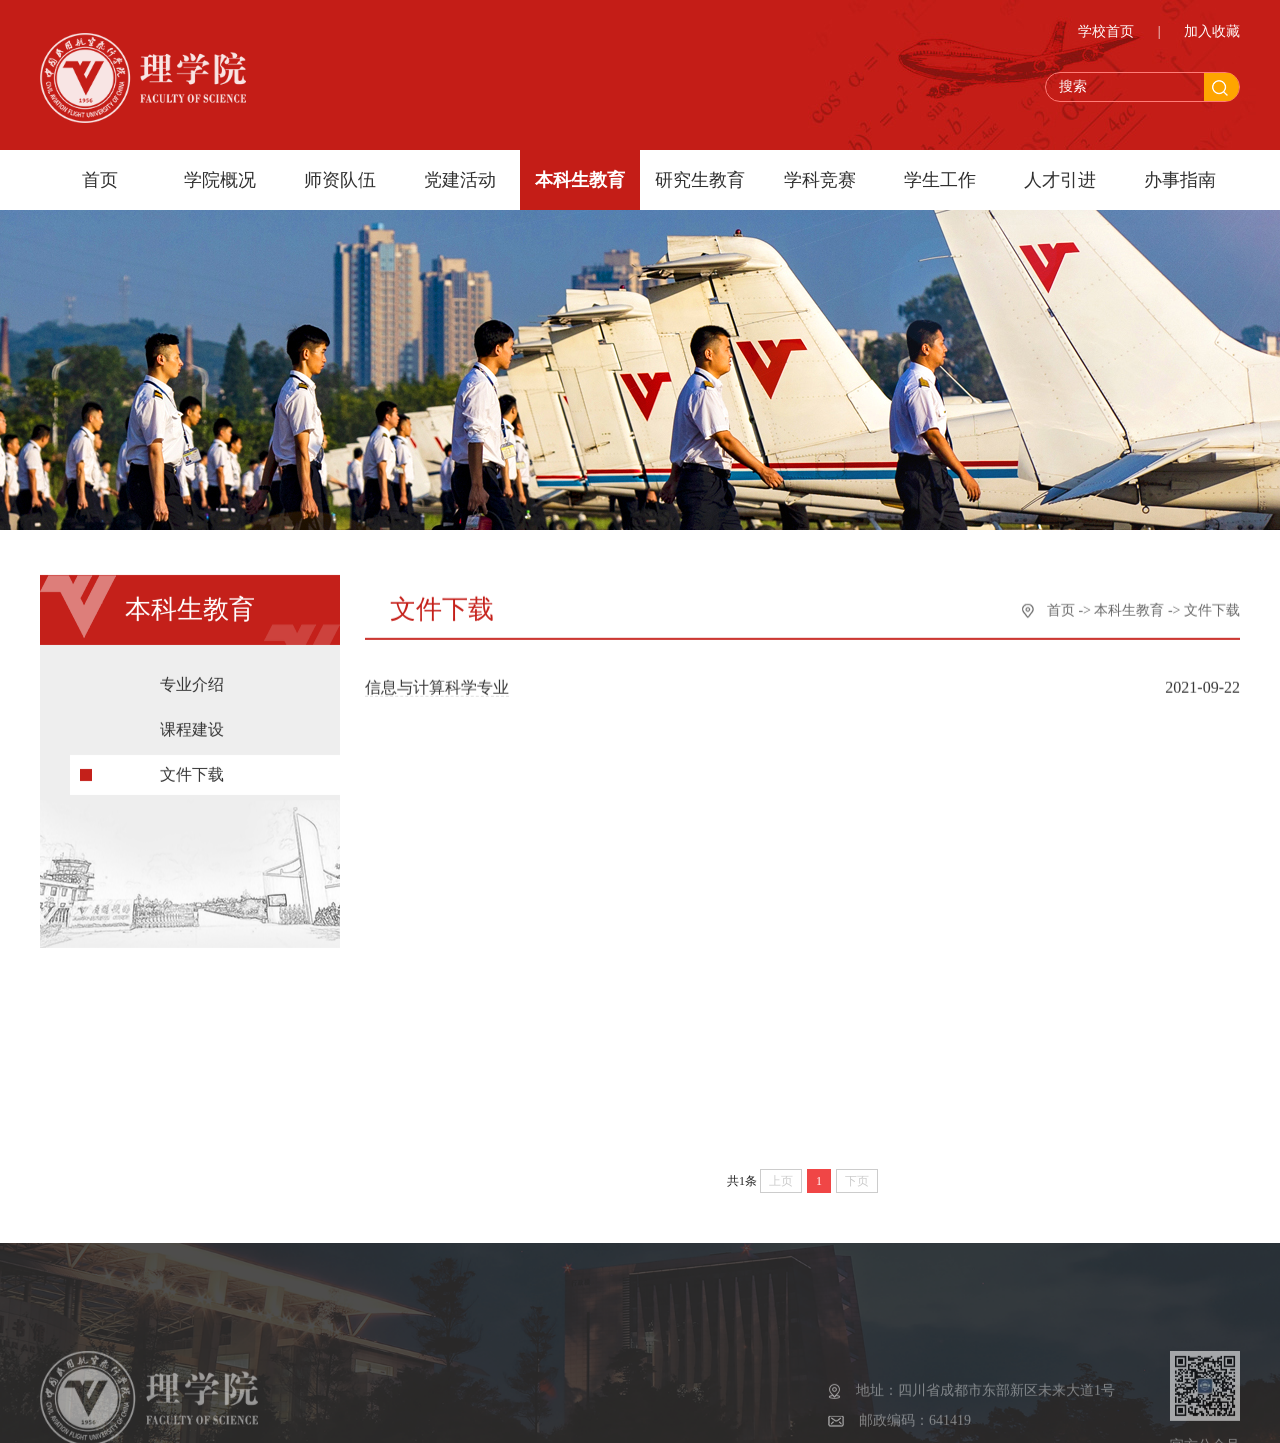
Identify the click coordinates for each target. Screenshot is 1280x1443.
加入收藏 (1212, 33)
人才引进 (1060, 180)
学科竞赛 (820, 180)
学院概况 (220, 180)
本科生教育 (580, 180)
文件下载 (192, 780)
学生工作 (940, 180)
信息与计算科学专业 (437, 689)
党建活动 (460, 180)
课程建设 (192, 735)
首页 (100, 180)
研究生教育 (700, 180)
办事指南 (1180, 180)
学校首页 (1106, 33)
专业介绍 (192, 690)
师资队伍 (340, 180)
